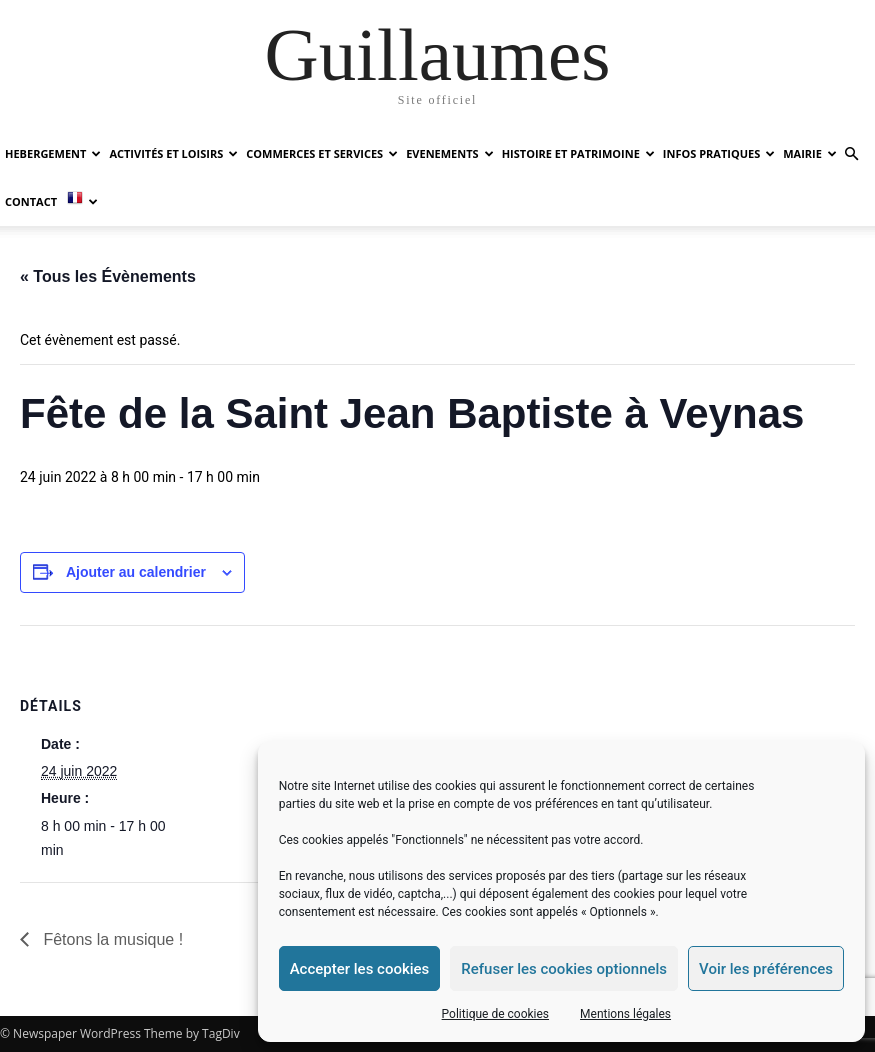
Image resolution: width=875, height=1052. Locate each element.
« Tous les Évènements (108, 276)
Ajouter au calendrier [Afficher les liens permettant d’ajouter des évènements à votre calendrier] (136, 572)
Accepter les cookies (360, 969)
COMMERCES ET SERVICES (322, 153)
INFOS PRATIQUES (719, 153)
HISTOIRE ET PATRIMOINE (578, 153)
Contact (31, 201)
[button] (851, 154)
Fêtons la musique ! (111, 939)
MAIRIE (810, 153)
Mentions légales (625, 1014)
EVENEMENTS (449, 153)
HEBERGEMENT (53, 153)
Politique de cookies (495, 1014)
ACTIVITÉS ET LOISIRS (173, 153)
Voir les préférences (766, 969)
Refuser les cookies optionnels (564, 969)
